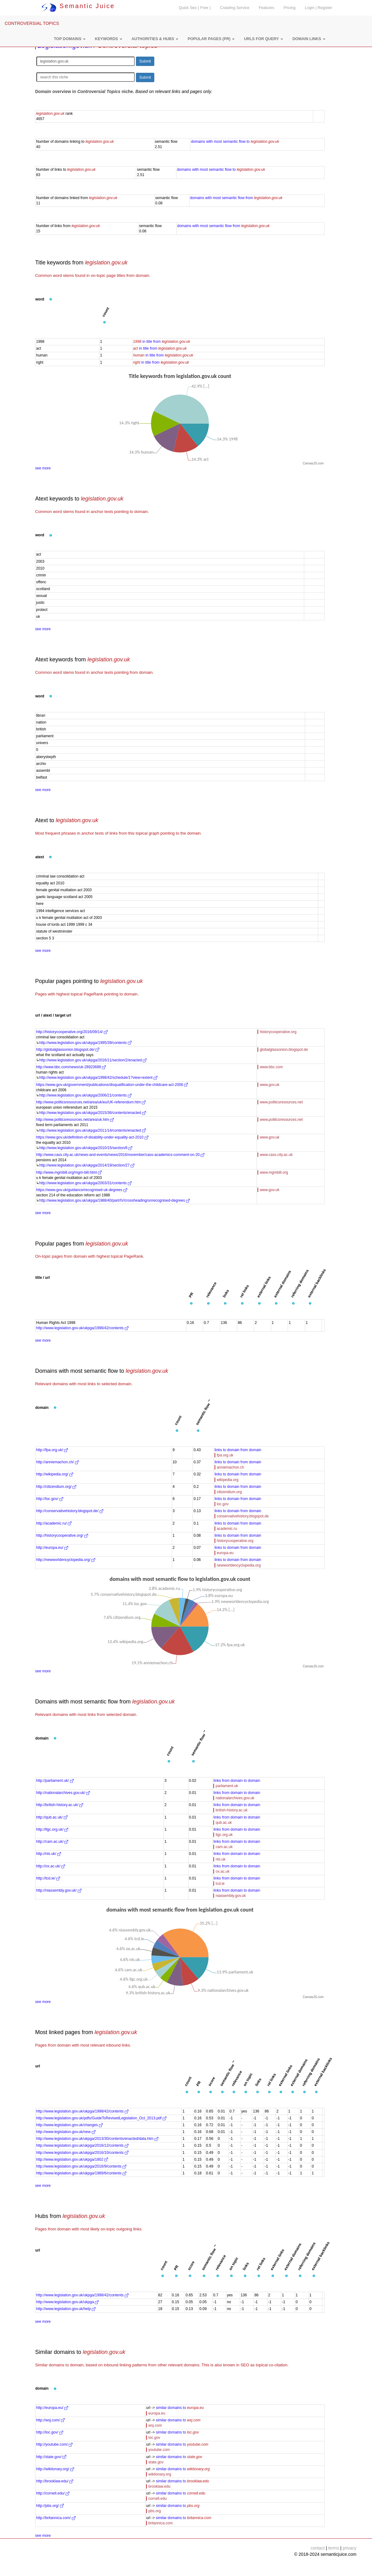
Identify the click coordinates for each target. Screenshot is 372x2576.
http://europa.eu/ (52, 1547)
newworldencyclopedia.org (239, 1565)
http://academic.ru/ (54, 1523)
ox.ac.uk (223, 1871)
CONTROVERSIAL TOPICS (32, 23)
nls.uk (220, 1859)
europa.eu (225, 1553)
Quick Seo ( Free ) (195, 8)
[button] (69, 39)
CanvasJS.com (313, 463)
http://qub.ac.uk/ (51, 1817)
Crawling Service (234, 8)
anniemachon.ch (230, 1467)
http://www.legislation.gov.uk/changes (69, 2125)
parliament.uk (227, 1786)
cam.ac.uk (224, 1847)
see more (43, 468)
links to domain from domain (238, 1450)
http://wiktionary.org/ (55, 2469)
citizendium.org (229, 1492)
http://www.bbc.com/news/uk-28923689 (71, 1067)
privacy (349, 2548)
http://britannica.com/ (56, 2518)
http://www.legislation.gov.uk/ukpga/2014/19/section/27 (86, 1165)
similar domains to (180, 2408)
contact (318, 2548)
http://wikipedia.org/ (54, 1474)
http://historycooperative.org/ (62, 1535)
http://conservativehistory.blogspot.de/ (69, 1511)
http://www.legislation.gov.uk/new (65, 2132)
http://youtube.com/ (54, 2444)
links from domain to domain (236, 1780)
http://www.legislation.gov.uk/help (65, 2309)
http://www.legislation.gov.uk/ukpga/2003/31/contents (85, 1183)
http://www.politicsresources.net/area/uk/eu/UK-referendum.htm (91, 1102)
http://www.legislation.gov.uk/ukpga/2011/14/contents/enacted (92, 1130)
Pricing (290, 8)
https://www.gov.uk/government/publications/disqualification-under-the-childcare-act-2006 (112, 1085)
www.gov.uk (269, 1085)
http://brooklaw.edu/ (54, 2481)
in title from (161, 341)
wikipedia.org (228, 1480)
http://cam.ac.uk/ (52, 1841)
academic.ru (227, 1528)
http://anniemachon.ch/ (57, 1462)
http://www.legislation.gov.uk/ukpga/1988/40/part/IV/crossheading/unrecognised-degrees (114, 1200)
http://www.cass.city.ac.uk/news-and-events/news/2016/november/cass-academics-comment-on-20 (120, 1155)
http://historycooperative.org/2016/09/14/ (72, 1032)
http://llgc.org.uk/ (52, 1829)
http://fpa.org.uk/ (52, 1450)
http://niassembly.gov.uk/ (58, 1890)
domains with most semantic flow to (235, 141)
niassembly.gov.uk (231, 1896)
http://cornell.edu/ (52, 2493)
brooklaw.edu (159, 2486)
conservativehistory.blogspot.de (243, 1516)
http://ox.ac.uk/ (50, 1866)
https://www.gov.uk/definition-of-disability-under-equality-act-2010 (92, 1137)
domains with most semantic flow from (236, 198)
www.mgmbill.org (274, 1172)
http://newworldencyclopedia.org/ (65, 1560)
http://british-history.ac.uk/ (59, 1805)
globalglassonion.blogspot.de (284, 1049)
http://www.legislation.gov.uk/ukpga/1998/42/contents (82, 1328)
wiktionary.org (159, 2474)
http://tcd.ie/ (48, 1878)
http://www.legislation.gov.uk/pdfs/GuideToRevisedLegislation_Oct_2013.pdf (101, 2118)
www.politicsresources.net (281, 1102)
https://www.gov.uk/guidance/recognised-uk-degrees (81, 1190)
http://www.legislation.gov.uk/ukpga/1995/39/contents (85, 1043)
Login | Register (318, 8)
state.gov (156, 2462)
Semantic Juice (78, 5)
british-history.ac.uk (231, 1810)
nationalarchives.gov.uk (235, 1798)
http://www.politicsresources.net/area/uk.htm (75, 1119)
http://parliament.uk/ (55, 1780)
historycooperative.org (278, 1032)
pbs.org (154, 2511)
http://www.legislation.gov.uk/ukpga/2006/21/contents (85, 1095)
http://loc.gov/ (49, 1499)
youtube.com (159, 2450)
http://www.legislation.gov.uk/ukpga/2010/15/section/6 (85, 1148)
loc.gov (223, 1504)
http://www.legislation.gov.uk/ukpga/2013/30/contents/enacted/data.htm (97, 2138)
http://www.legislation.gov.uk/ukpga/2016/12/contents (82, 2145)
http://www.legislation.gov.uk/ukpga (67, 2302)
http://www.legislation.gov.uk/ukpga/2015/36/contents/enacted (92, 1113)
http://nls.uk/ (48, 1854)
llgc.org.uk (224, 1835)
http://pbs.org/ (50, 2506)
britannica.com (160, 2523)
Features (266, 8)
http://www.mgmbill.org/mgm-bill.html (69, 1172)
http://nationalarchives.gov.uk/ (63, 1793)
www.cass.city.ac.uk (276, 1155)
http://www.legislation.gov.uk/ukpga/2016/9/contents (81, 2166)
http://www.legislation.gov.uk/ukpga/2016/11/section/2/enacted (92, 1060)
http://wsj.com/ (50, 2420)
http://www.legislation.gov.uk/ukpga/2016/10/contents (82, 2152)
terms (333, 2548)
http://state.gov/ (51, 2457)
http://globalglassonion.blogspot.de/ (67, 1049)
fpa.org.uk (225, 1455)
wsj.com (155, 2425)
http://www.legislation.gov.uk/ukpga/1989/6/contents (81, 2173)
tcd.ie (220, 1883)
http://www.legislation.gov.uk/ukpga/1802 (72, 2159)
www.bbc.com (271, 1067)
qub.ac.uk (224, 1822)
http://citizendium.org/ (56, 1486)
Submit (145, 61)
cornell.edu (157, 2498)
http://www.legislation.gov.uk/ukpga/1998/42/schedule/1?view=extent (98, 1077)
